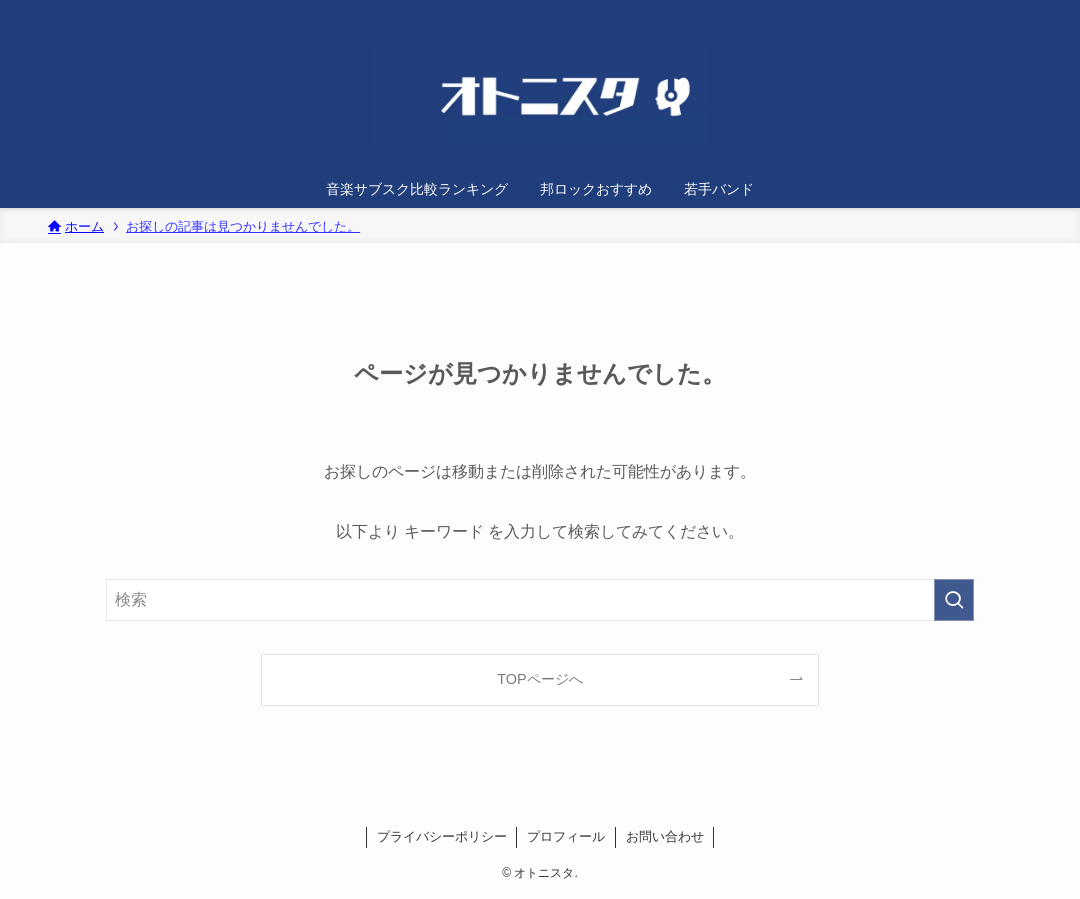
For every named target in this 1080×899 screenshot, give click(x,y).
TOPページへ (539, 679)
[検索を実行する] (954, 600)
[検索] (1035, 11)
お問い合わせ (665, 836)
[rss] (1009, 11)
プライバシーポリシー (442, 836)
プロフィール (566, 836)
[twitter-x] (983, 11)
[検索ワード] (540, 600)
